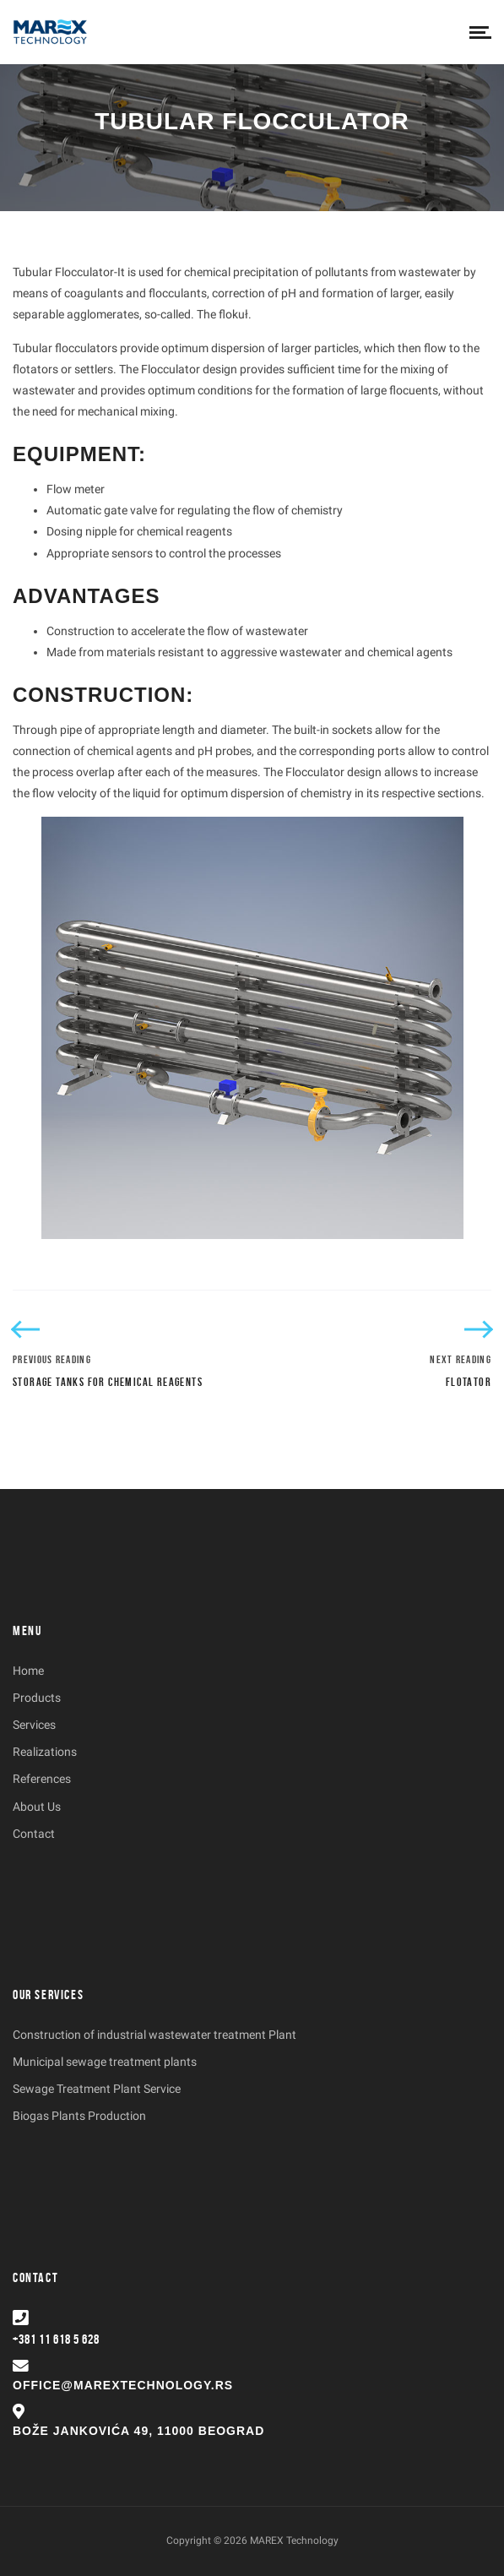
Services (34, 1724)
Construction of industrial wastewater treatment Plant (154, 2034)
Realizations (45, 1751)
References (42, 1778)
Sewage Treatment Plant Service (97, 2088)
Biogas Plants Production (79, 2115)
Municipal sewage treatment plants (105, 2061)
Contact (34, 1833)
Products (37, 1697)
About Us (37, 1806)
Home (28, 1670)
